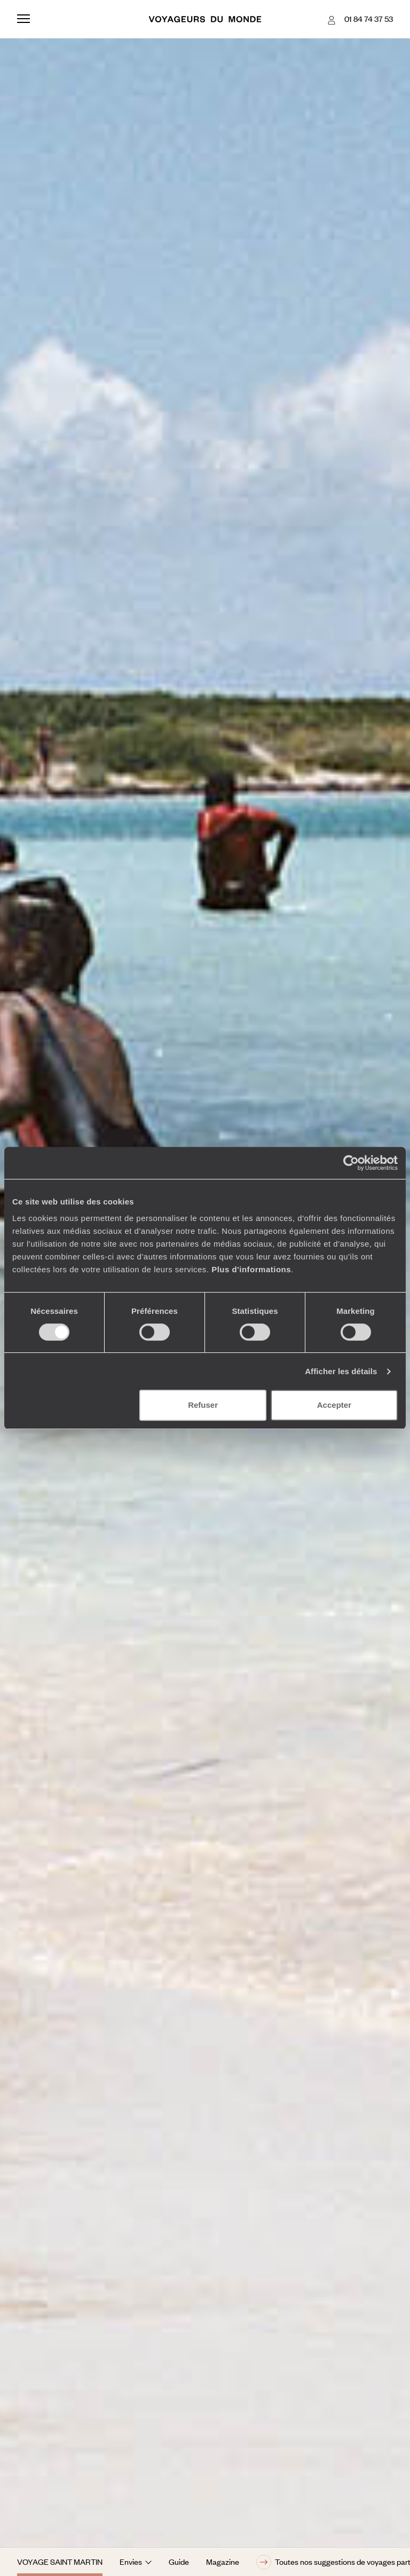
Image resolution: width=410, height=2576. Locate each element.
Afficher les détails (341, 1371)
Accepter (334, 1404)
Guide (179, 2561)
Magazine (222, 2561)
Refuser (203, 1404)
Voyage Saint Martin (59, 2561)
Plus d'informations (251, 1269)
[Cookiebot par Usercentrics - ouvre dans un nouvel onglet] (351, 1163)
